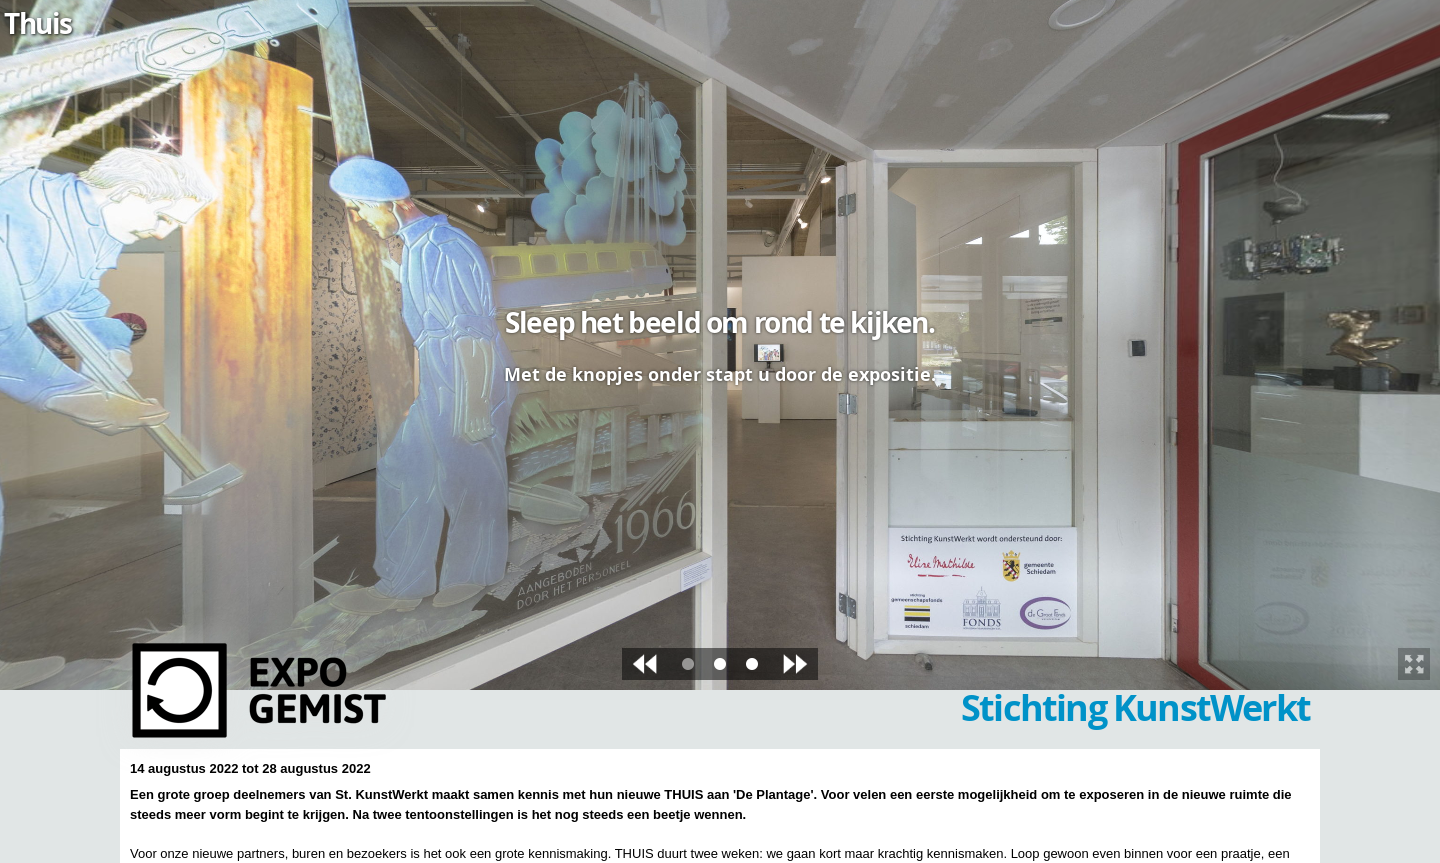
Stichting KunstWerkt (1135, 707)
